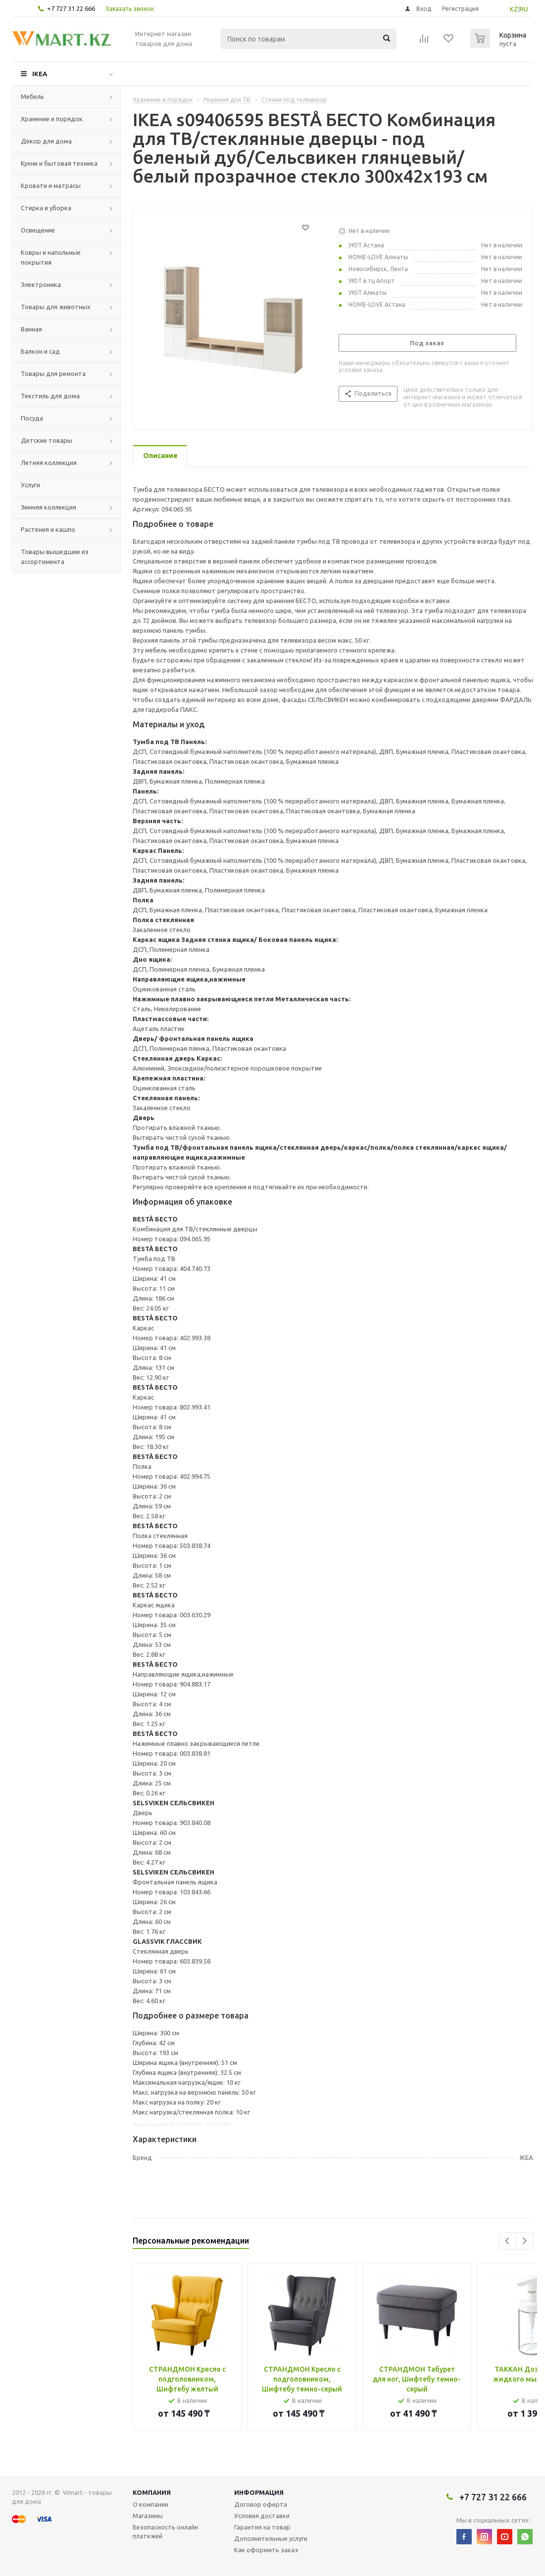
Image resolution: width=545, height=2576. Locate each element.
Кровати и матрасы (51, 185)
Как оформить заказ (266, 2549)
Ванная (31, 329)
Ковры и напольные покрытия (51, 257)
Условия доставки (262, 2515)
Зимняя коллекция (48, 507)
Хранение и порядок (52, 118)
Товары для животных (56, 306)
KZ (514, 8)
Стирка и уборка (46, 207)
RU (524, 8)
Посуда (32, 418)
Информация (259, 2492)
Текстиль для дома (50, 395)
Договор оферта (260, 2504)
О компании (150, 2504)
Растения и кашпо (48, 529)
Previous (507, 2241)
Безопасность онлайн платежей (165, 2531)
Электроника (41, 284)
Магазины (148, 2515)
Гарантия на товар (262, 2527)
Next (524, 2241)
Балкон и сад (40, 351)
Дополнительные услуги (270, 2538)
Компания (152, 2492)
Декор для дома (46, 141)
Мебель (32, 96)
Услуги (30, 484)
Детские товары (46, 440)
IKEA (39, 73)
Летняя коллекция (49, 462)
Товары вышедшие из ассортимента (55, 556)
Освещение (38, 230)
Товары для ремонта (53, 373)
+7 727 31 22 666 (71, 8)
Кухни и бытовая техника (59, 163)
